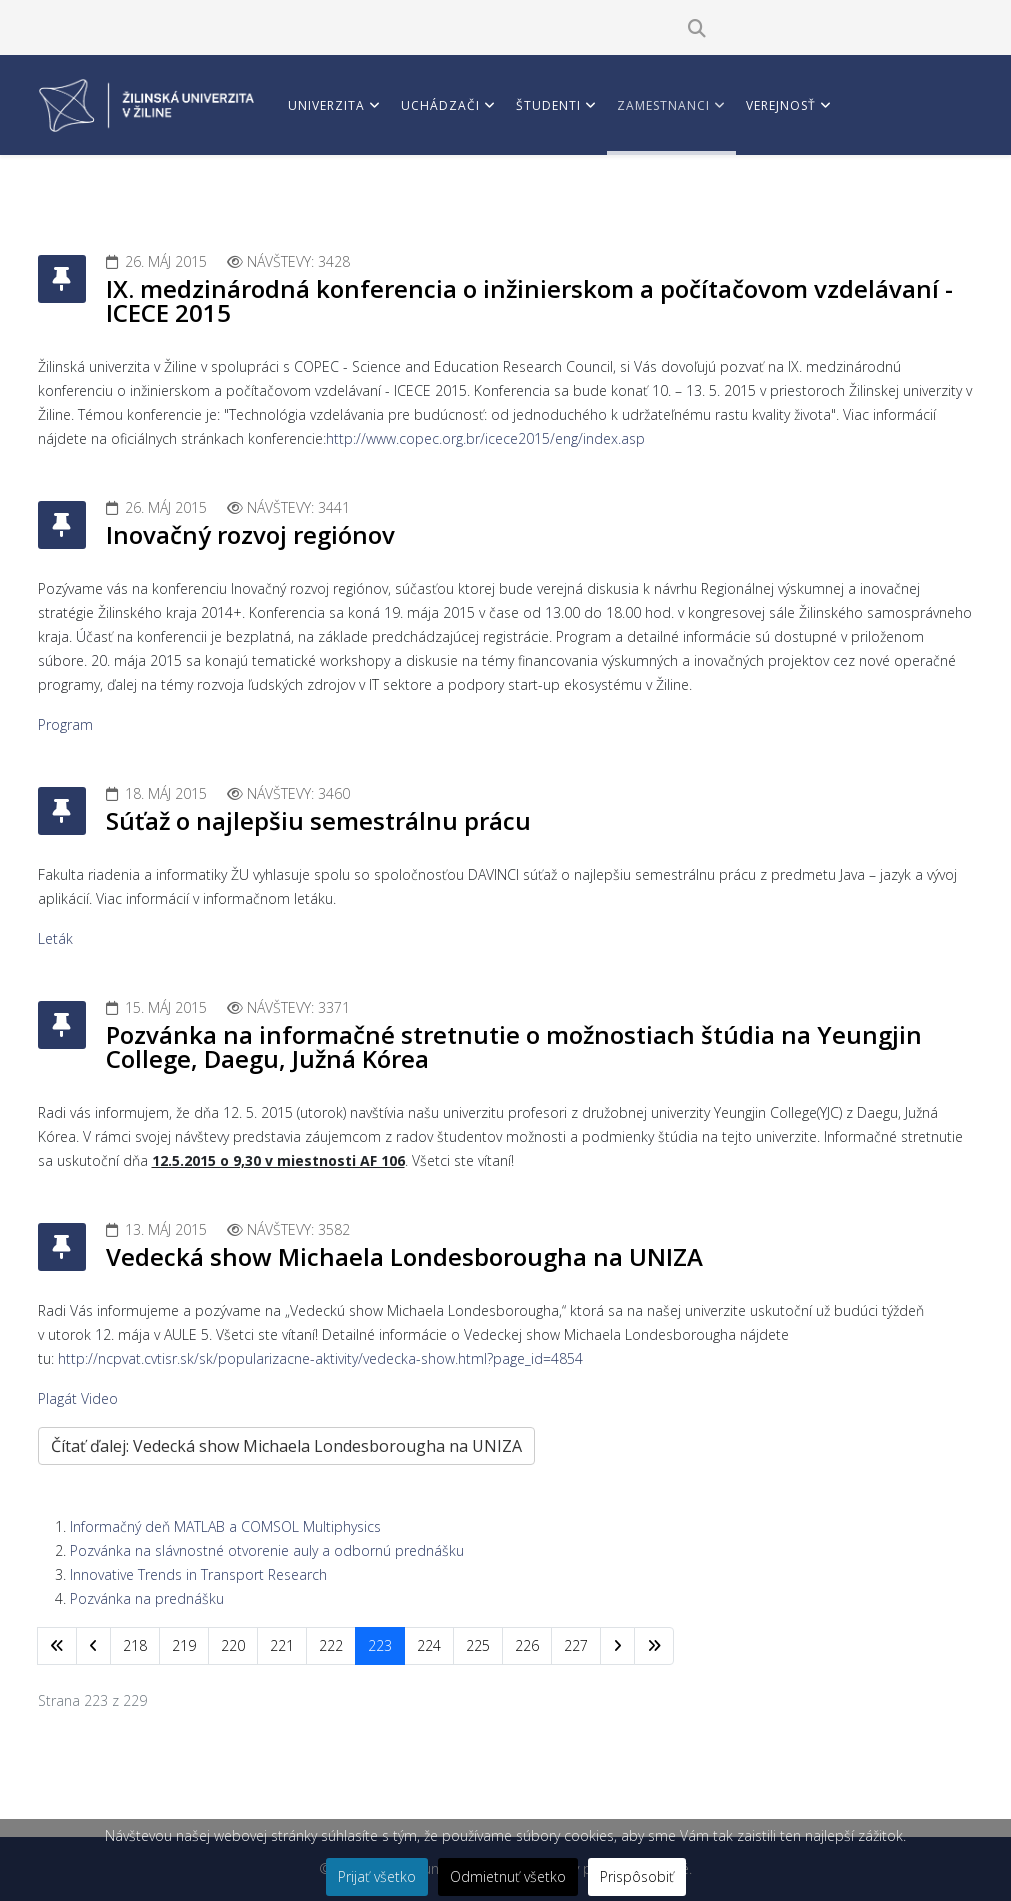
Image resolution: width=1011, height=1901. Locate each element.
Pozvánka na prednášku (147, 1598)
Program (65, 724)
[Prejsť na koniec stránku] (654, 1646)
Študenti (548, 105)
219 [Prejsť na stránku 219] (184, 1645)
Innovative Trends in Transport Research (198, 1574)
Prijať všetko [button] (377, 1876)
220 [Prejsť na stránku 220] (233, 1645)
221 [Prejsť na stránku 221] (282, 1645)
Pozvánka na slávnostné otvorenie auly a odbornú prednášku (267, 1550)
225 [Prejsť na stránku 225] (478, 1645)
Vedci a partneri (346, 199)
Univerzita (326, 105)
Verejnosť (781, 105)
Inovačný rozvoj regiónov (250, 534)
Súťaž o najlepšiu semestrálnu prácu (318, 820)
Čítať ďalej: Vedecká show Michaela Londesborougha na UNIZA (286, 1446)
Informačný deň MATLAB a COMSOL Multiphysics (225, 1526)
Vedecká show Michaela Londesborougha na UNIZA (404, 1256)
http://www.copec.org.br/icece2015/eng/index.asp (485, 438)
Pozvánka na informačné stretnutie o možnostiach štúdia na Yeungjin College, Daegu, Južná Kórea (514, 1046)
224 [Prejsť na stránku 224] (429, 1645)
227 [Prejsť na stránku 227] (576, 1645)
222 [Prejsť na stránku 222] (331, 1645)
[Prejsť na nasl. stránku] (617, 1646)
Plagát (57, 1398)
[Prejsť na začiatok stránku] (57, 1646)
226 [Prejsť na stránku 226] (527, 1645)
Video (99, 1398)
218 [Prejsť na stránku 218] (135, 1645)
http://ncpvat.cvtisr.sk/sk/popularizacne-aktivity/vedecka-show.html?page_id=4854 (320, 1358)
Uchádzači (440, 105)
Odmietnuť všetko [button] (508, 1876)
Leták (55, 938)
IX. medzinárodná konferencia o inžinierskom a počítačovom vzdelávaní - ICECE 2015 (529, 300)
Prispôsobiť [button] (637, 1876)
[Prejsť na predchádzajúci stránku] (93, 1646)
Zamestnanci (663, 105)
